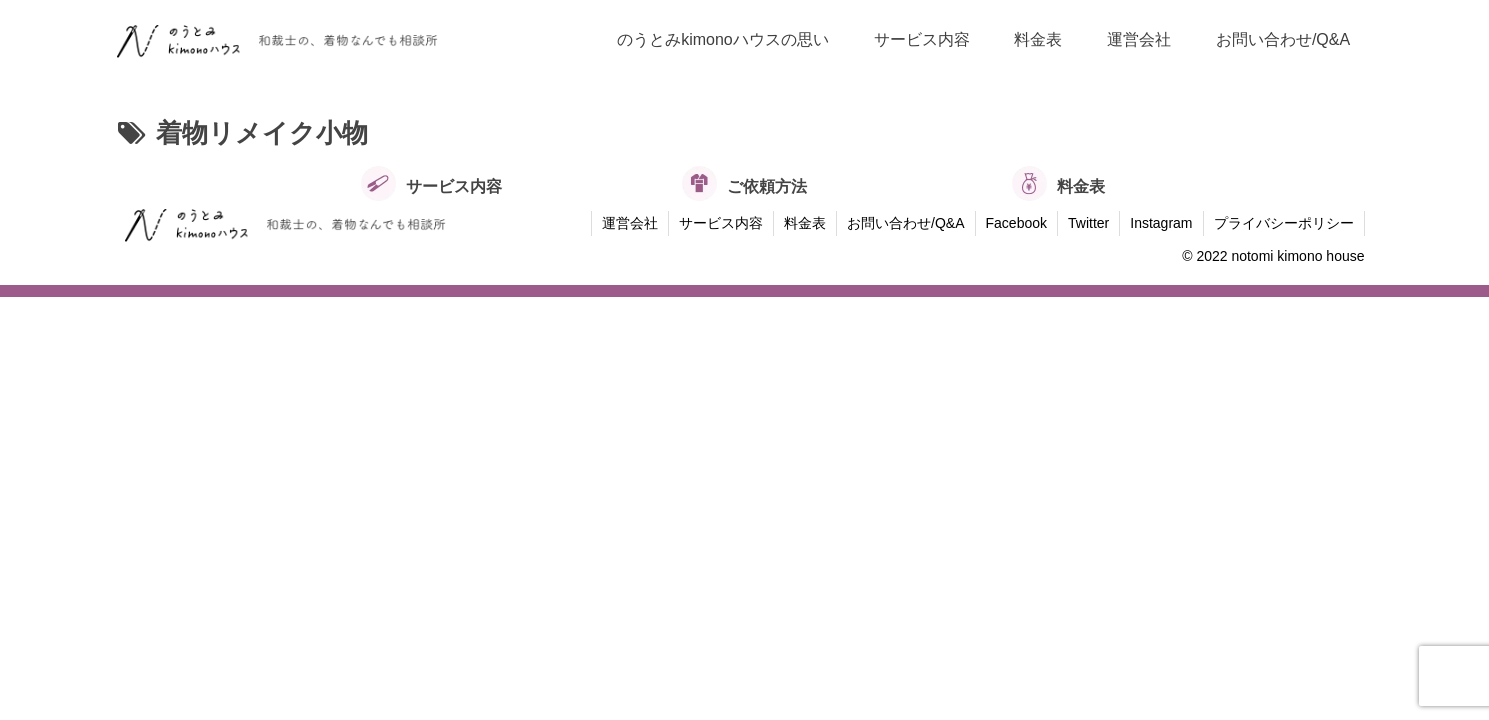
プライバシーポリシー (1284, 223)
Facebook (1016, 223)
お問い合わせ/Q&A (905, 223)
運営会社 (630, 223)
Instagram (1161, 223)
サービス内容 (721, 223)
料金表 (805, 223)
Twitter (1088, 223)
